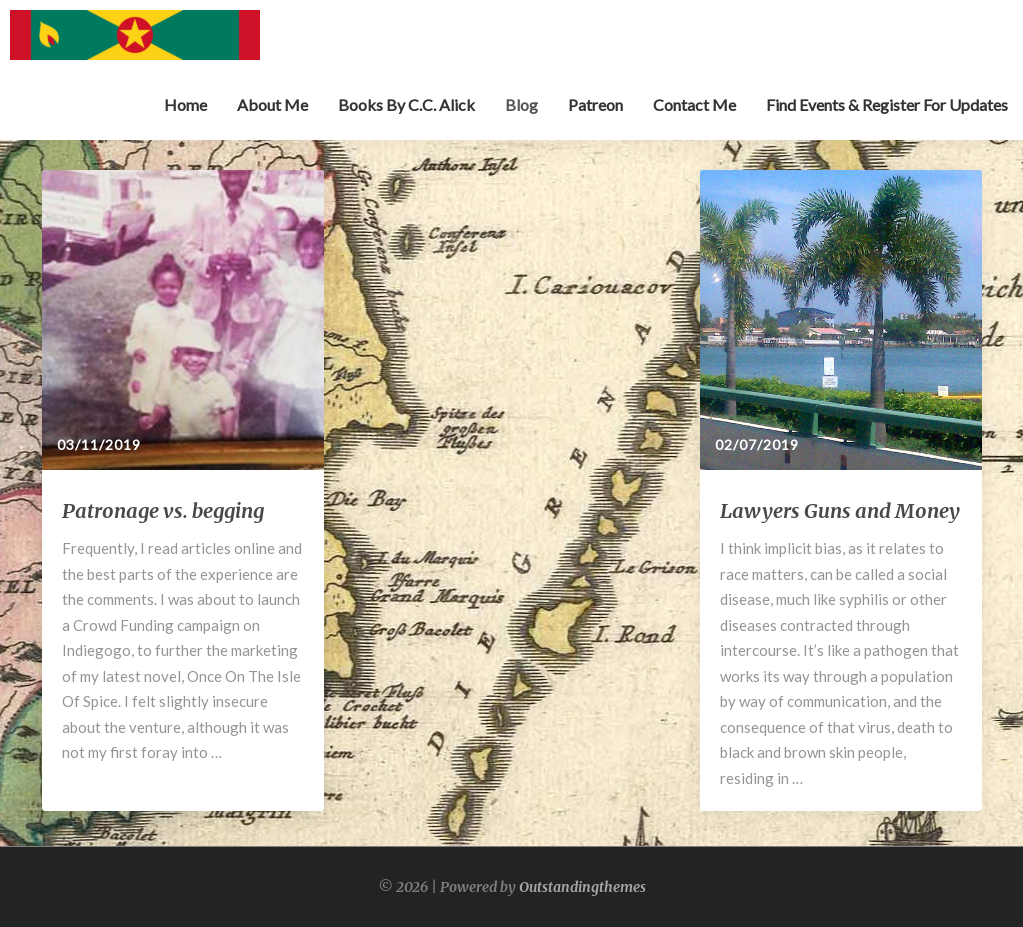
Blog (521, 104)
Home (185, 104)
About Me (272, 104)
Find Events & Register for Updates (887, 104)
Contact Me (694, 104)
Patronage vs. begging (163, 510)
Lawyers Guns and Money (840, 510)
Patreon (595, 104)
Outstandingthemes (582, 887)
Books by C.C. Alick (406, 104)
